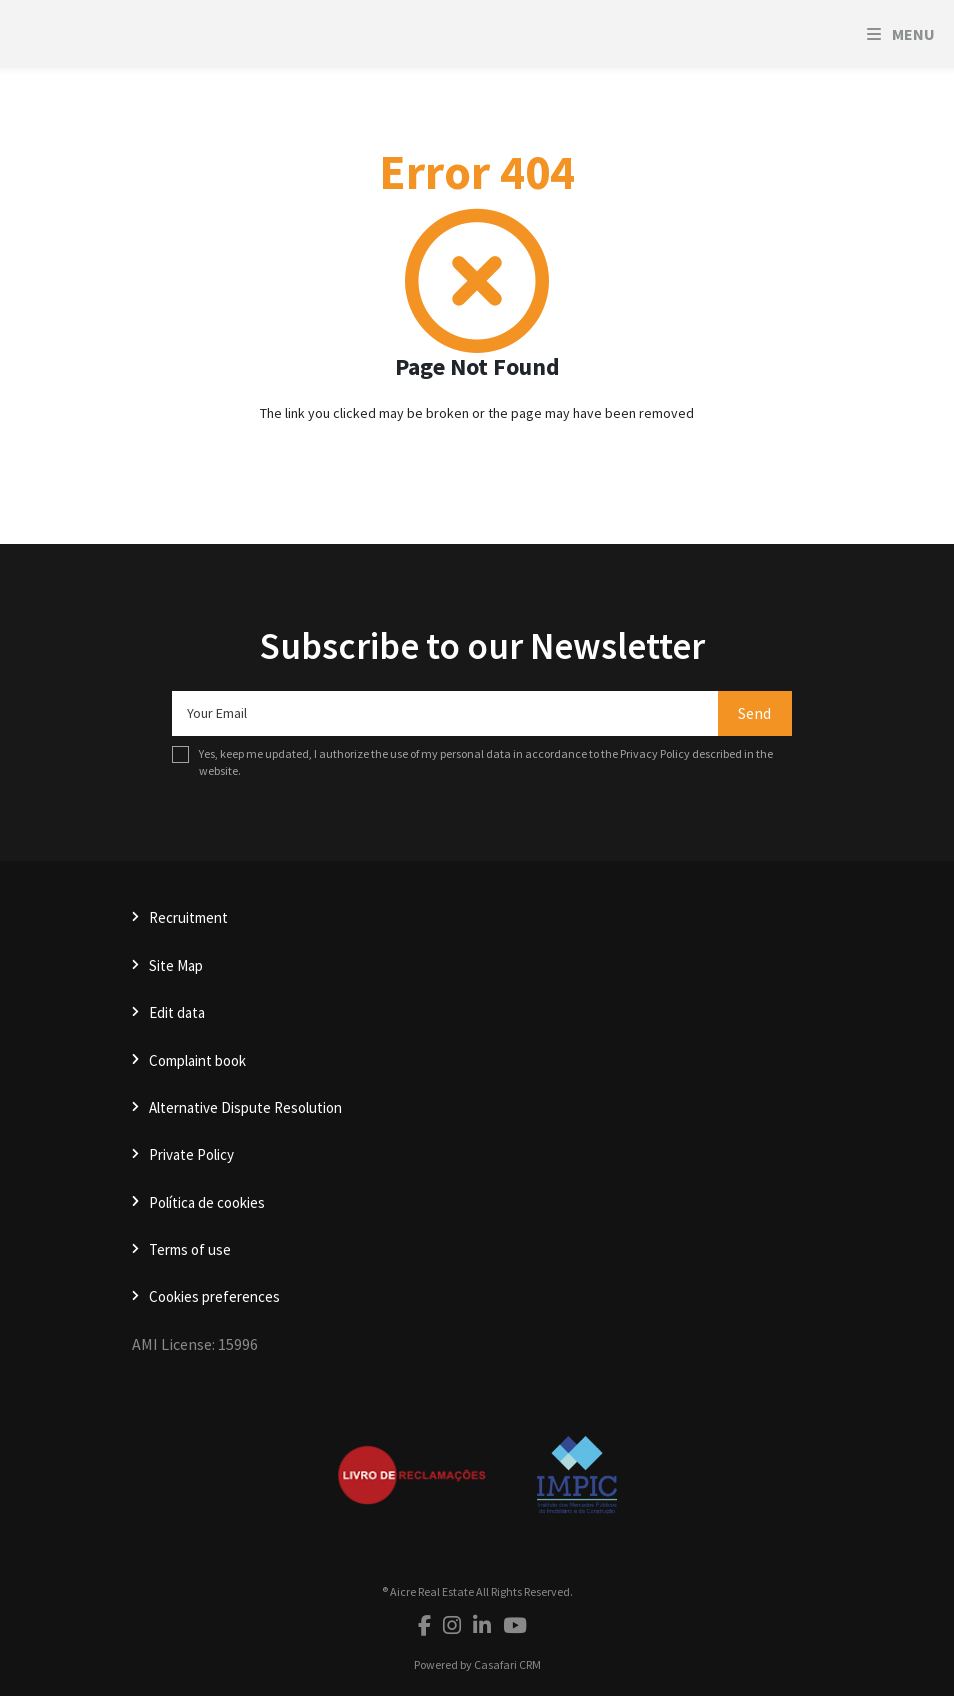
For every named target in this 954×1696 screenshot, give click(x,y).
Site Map (176, 965)
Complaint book (197, 1060)
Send (754, 713)
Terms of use (190, 1249)
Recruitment (188, 917)
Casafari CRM (507, 1664)
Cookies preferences (214, 1296)
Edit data (177, 1012)
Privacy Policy (655, 753)
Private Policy (191, 1154)
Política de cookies (207, 1202)
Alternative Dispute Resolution (245, 1107)
